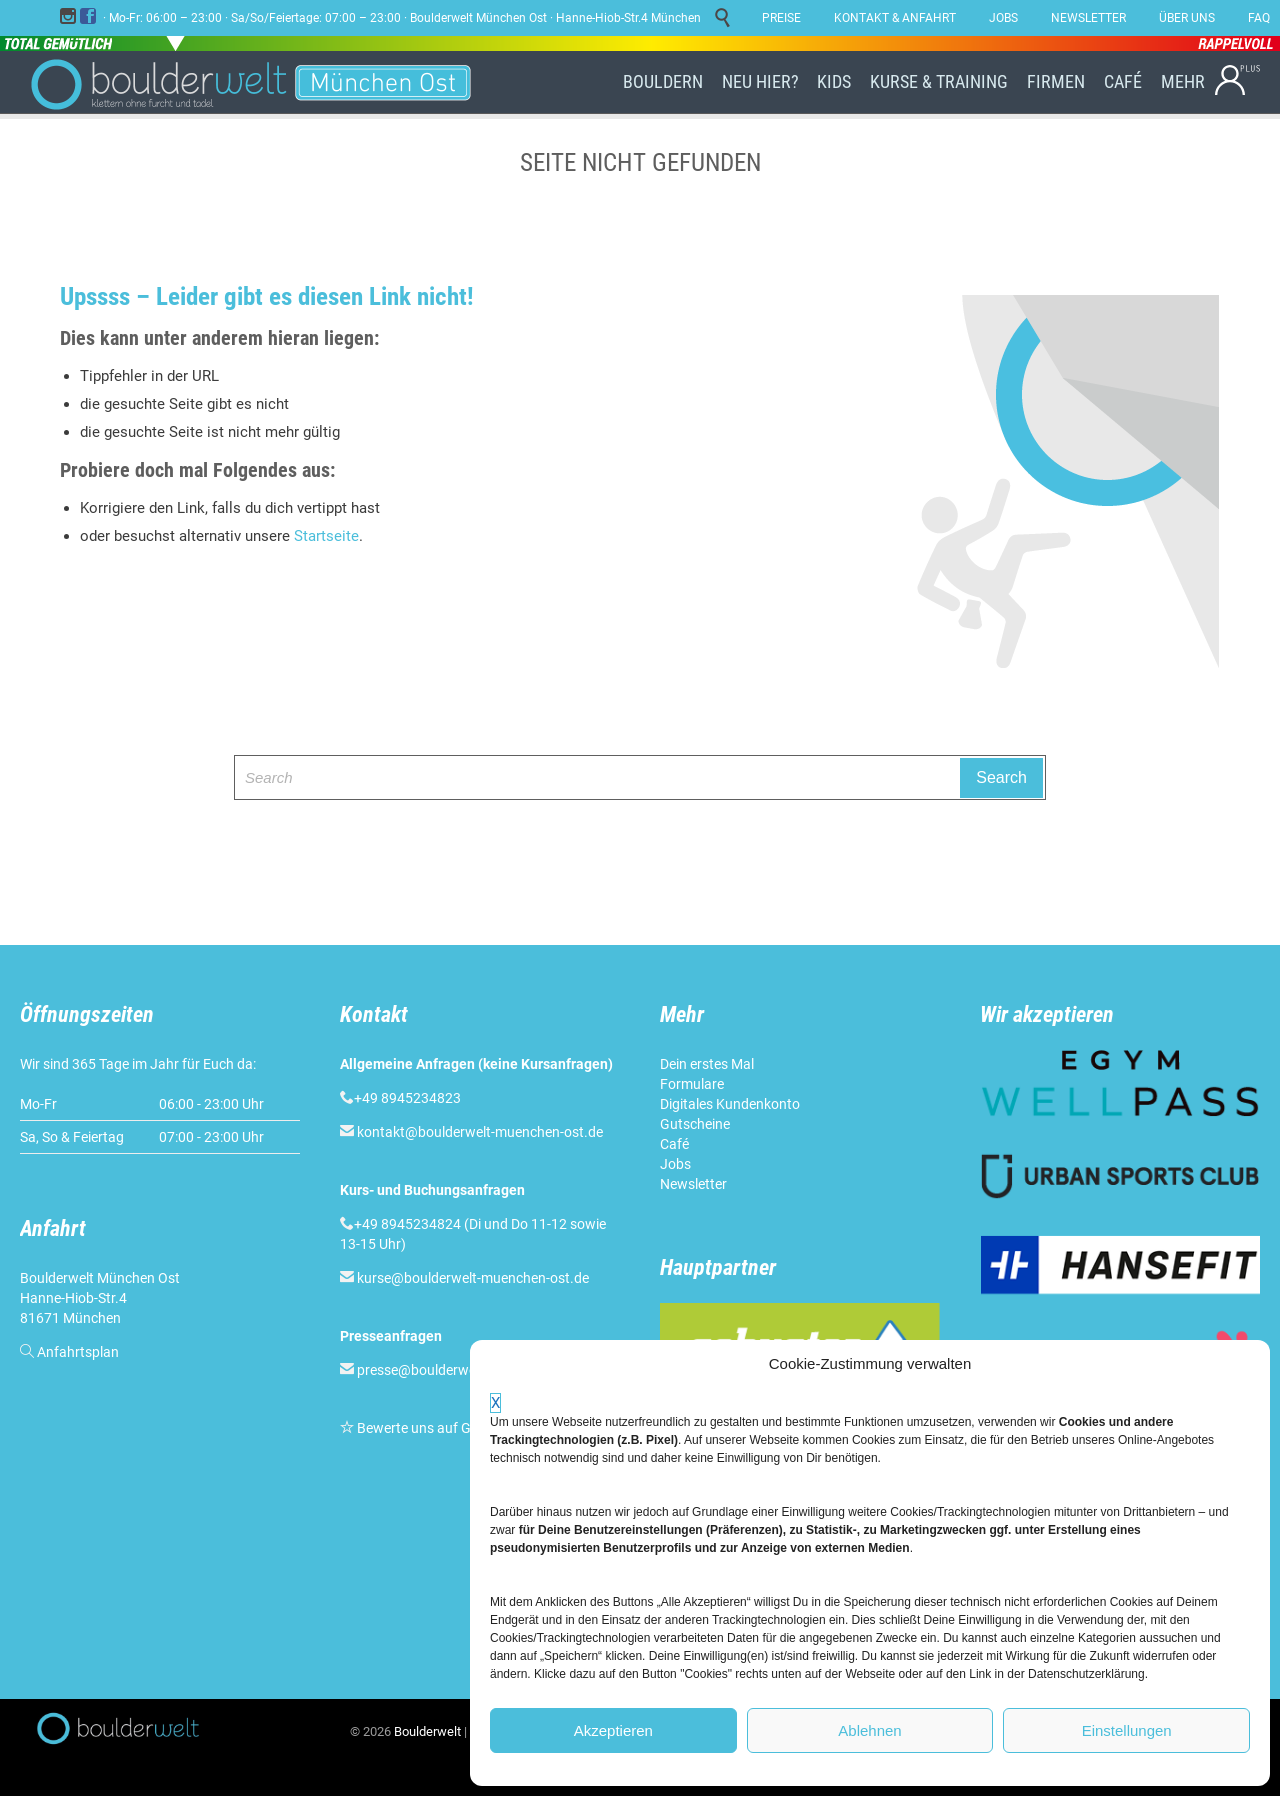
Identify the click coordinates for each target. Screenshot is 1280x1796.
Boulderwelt (427, 1731)
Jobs (675, 1164)
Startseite (326, 536)
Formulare (692, 1084)
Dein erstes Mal (707, 1064)
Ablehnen (869, 1730)
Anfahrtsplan (78, 1352)
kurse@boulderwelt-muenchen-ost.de (473, 1278)
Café (674, 1144)
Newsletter (693, 1184)
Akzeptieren (613, 1730)
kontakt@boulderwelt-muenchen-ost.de (480, 1132)
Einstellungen (1127, 1730)
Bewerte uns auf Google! (433, 1428)
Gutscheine (695, 1124)
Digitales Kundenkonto (730, 1104)
